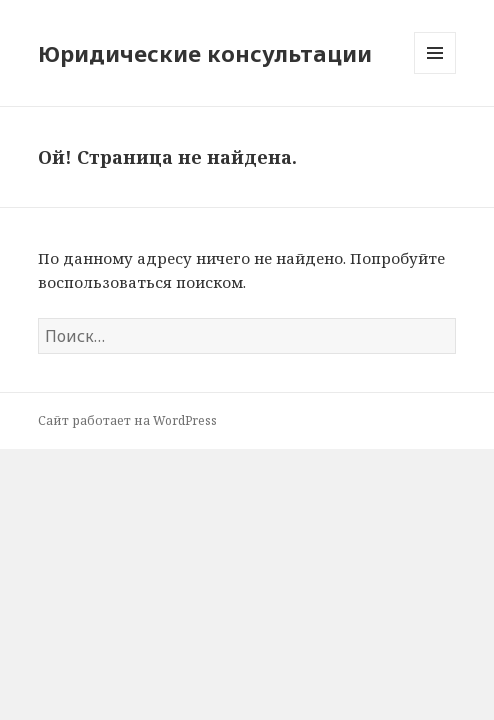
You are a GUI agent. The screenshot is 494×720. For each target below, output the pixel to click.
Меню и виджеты (435, 73)
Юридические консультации (205, 53)
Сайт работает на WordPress (127, 420)
